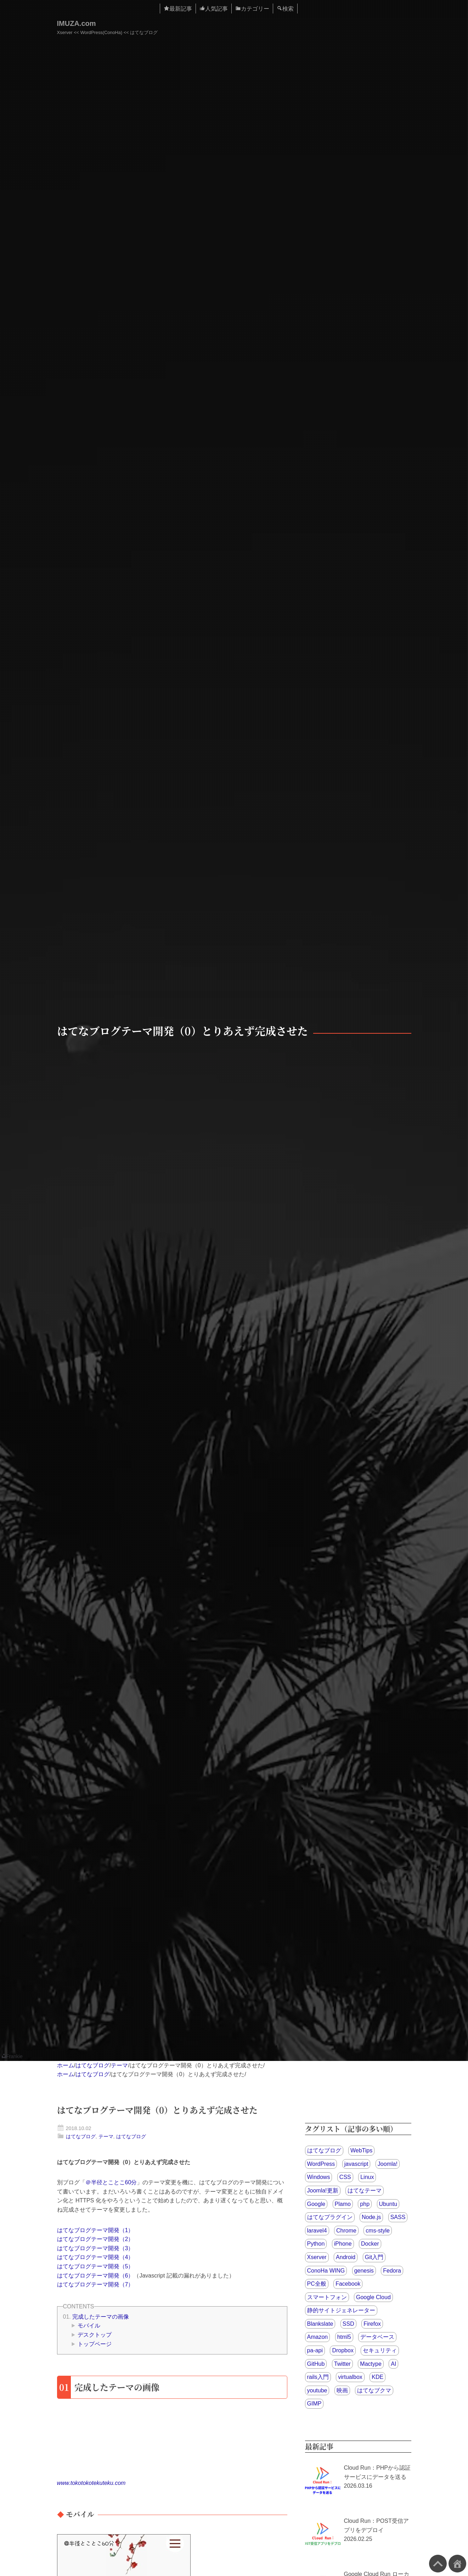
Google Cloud (373, 2297)
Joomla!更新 (322, 2190)
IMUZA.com (76, 23)
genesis (364, 2271)
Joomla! (387, 2164)
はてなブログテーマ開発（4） (95, 2257)
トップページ (95, 2344)
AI (393, 2364)
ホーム (65, 2065)
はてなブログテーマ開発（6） (95, 2276)
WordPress (321, 2164)
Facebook (348, 2284)
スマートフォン (327, 2297)
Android (345, 2257)
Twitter (342, 2364)
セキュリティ (380, 2350)
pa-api (315, 2350)
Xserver (317, 2257)
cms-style (378, 2231)
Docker (370, 2244)
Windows (318, 2177)
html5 (344, 2337)
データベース (377, 2337)
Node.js (371, 2217)
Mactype (370, 2364)
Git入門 (374, 2257)
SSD (348, 2324)
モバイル (89, 2326)
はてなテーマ (365, 2190)
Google (316, 2204)
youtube (317, 2390)
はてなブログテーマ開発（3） (95, 2248)
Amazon (317, 2337)
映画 (342, 2390)
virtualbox (350, 2377)
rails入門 (318, 2377)
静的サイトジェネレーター (341, 2310)
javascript (356, 2164)
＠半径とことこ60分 (111, 2182)
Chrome (346, 2231)
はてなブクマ (374, 2390)
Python (316, 2244)
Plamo (343, 2204)
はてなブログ (92, 2065)
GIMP (314, 2404)
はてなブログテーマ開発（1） (95, 2230)
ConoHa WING (326, 2271)
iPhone (343, 2244)
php (365, 2204)
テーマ (119, 2065)
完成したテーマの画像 (100, 2317)
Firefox (372, 2324)
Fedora (392, 2271)
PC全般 (316, 2284)
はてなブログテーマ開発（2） (95, 2239)
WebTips (361, 2150)
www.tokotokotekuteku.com (91, 2483)
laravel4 (317, 2231)
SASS (398, 2217)
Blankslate (320, 2324)
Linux (367, 2177)
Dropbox (342, 2350)
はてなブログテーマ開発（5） (95, 2266)
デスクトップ (95, 2335)
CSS (345, 2177)
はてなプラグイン (330, 2217)
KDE (377, 2377)
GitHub (316, 2364)
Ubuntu (388, 2204)
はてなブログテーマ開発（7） (95, 2284)
